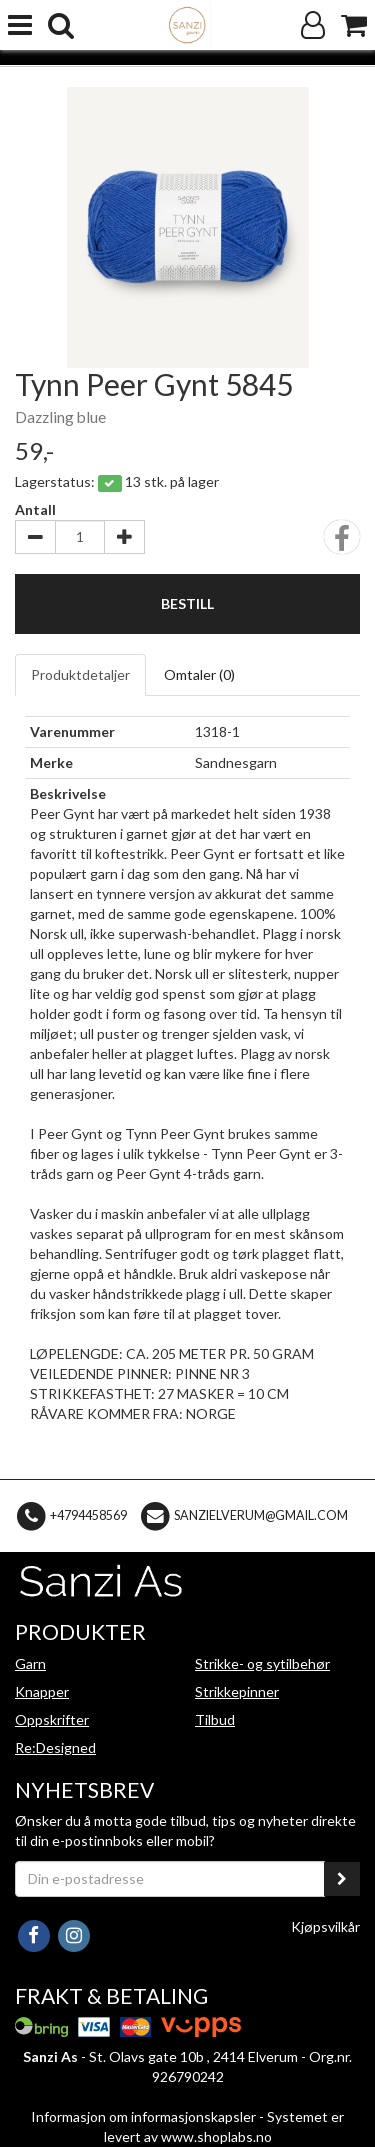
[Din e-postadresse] (170, 1879)
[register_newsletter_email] (342, 1879)
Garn (30, 1663)
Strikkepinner (237, 1691)
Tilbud (215, 1719)
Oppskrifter (52, 1719)
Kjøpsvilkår (325, 1926)
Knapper (42, 1691)
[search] (61, 25)
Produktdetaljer (80, 674)
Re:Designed (55, 1747)
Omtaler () (199, 674)
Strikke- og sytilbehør (262, 1663)
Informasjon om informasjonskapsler (143, 2116)
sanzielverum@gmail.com (261, 1514)
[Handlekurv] (354, 25)
